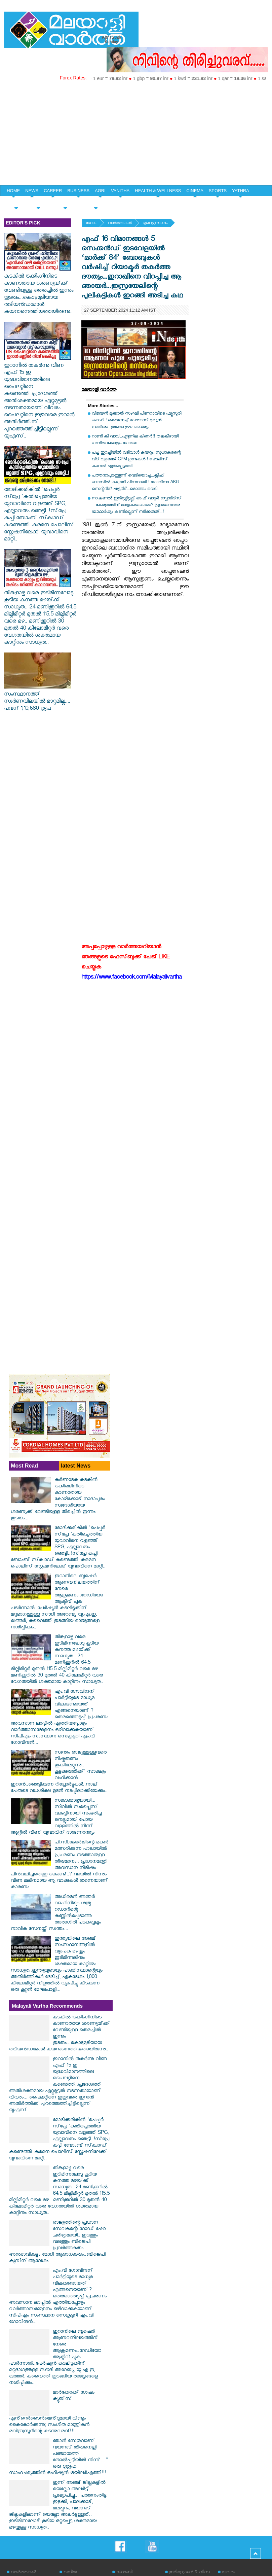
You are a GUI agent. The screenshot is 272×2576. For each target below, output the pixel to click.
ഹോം (91, 223)
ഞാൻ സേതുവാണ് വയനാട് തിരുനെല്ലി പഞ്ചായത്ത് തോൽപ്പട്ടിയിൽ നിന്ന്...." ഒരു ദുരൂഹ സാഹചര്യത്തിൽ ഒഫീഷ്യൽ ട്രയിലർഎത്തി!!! (58, 2457)
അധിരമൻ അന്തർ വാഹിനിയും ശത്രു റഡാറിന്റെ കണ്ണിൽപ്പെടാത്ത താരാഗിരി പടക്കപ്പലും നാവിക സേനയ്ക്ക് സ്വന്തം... (56, 1913)
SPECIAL (16, 202)
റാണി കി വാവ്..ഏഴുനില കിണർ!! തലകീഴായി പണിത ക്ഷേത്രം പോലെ (135, 440)
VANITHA (120, 190)
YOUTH (38, 202)
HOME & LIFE (65, 202)
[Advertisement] (136, 134)
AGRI (100, 190)
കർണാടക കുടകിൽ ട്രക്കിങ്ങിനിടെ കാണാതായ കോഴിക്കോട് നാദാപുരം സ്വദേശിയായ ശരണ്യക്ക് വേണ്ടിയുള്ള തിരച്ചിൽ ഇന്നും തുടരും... (58, 1499)
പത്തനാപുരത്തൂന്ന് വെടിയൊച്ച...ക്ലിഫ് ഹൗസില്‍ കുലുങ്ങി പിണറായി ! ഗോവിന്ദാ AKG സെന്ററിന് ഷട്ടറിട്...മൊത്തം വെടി (135, 483)
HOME (13, 190)
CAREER (53, 190)
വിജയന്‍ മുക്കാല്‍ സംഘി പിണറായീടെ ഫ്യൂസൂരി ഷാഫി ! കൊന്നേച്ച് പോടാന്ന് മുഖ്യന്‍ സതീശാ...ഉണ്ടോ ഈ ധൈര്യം (136, 421)
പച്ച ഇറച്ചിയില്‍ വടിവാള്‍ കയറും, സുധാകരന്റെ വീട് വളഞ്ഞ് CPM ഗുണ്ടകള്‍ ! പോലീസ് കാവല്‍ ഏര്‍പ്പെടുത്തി (136, 460)
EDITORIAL (95, 202)
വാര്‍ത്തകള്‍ (119, 223)
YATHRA (240, 190)
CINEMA (194, 190)
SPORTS (218, 190)
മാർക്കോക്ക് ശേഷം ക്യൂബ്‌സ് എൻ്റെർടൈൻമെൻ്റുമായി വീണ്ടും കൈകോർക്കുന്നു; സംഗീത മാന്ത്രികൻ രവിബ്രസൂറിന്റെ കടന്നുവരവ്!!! (51, 2412)
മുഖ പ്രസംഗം (155, 223)
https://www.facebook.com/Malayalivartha (131, 978)
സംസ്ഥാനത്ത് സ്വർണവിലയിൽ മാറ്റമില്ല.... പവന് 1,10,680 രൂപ (37, 698)
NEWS (31, 190)
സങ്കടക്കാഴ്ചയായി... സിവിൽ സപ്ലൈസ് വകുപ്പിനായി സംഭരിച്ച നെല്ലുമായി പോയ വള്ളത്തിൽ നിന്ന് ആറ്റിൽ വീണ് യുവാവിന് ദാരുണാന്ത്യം (56, 1817)
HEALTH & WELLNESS (158, 190)
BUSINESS (78, 190)
